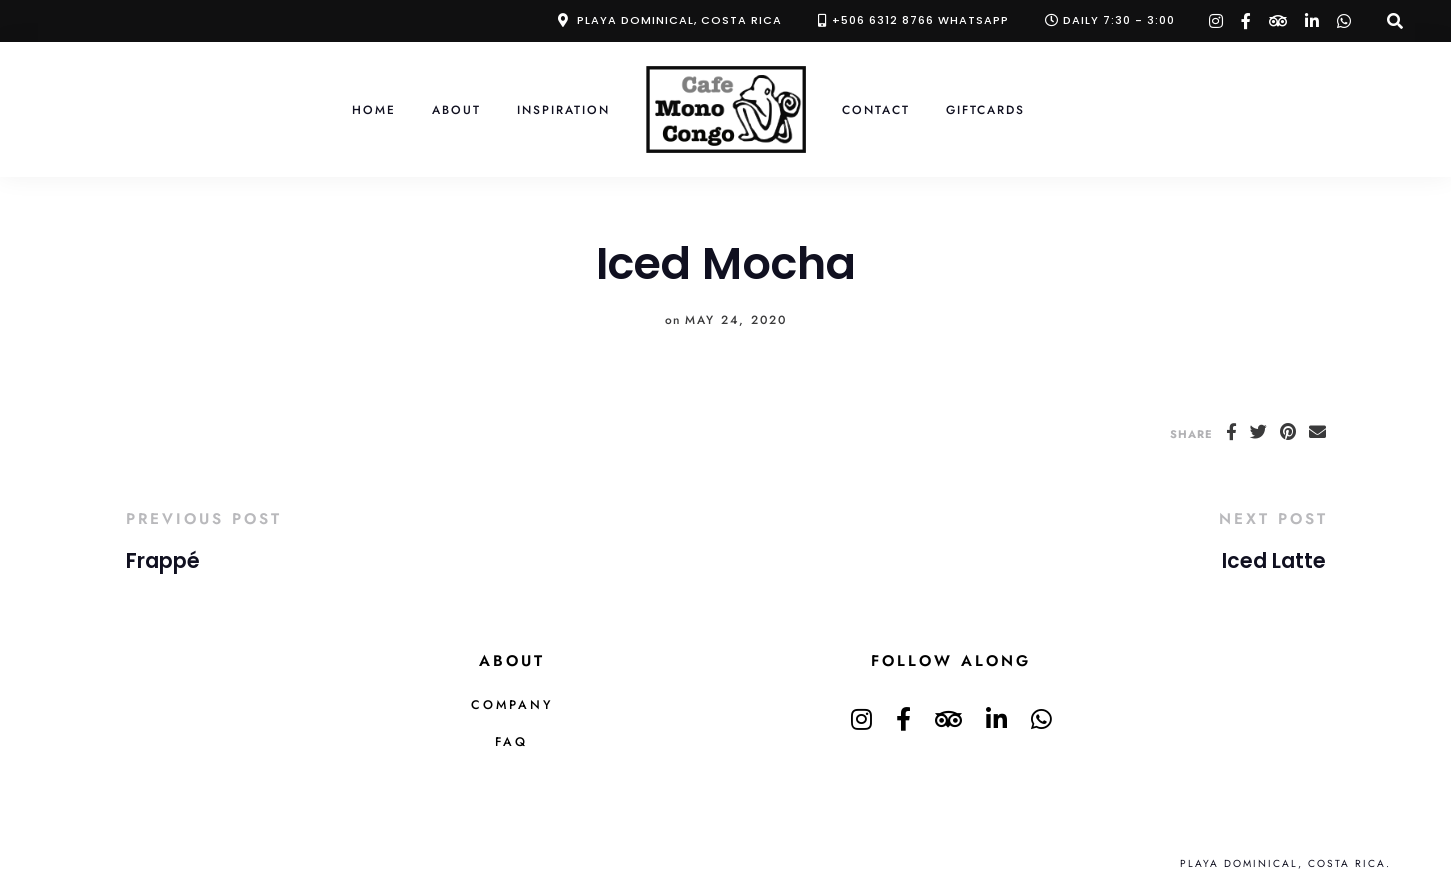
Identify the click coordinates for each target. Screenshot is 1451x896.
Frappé (163, 561)
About (456, 109)
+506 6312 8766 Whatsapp (920, 20)
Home (374, 109)
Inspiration (563, 109)
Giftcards (985, 109)
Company (512, 705)
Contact (876, 109)
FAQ (511, 742)
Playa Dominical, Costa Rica (679, 20)
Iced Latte (1274, 561)
